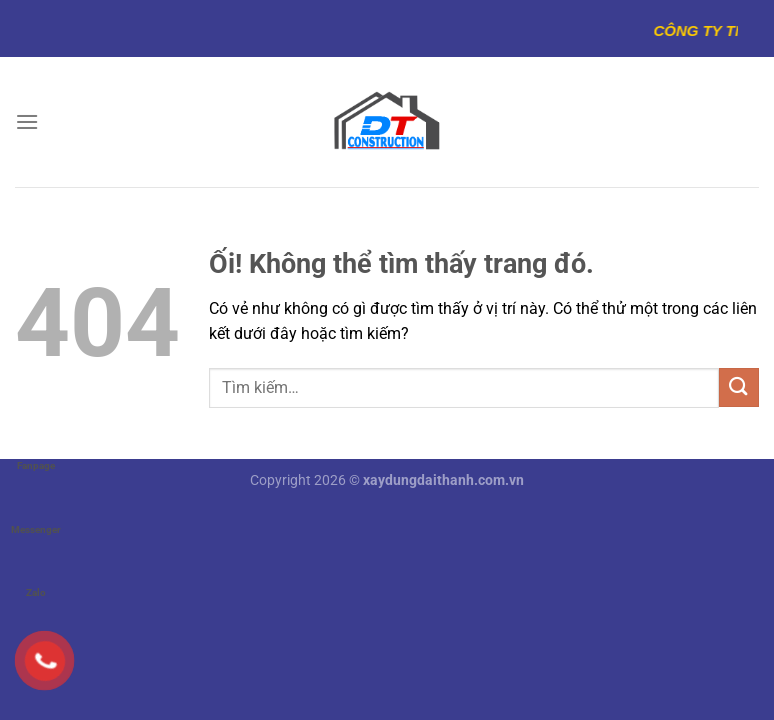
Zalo (36, 573)
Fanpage (36, 446)
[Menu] (27, 121)
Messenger (36, 510)
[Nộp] (739, 387)
